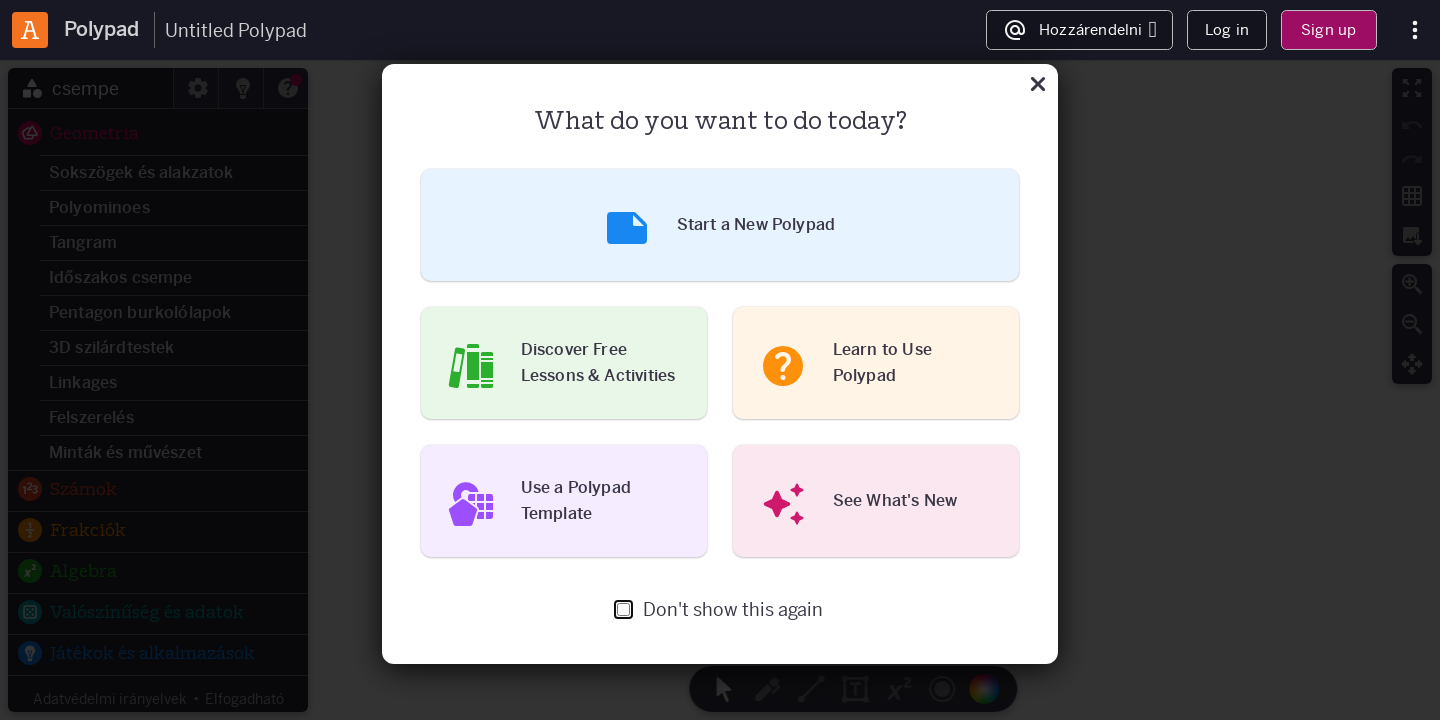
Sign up (1328, 29)
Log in (1227, 29)
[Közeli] (1038, 86)
